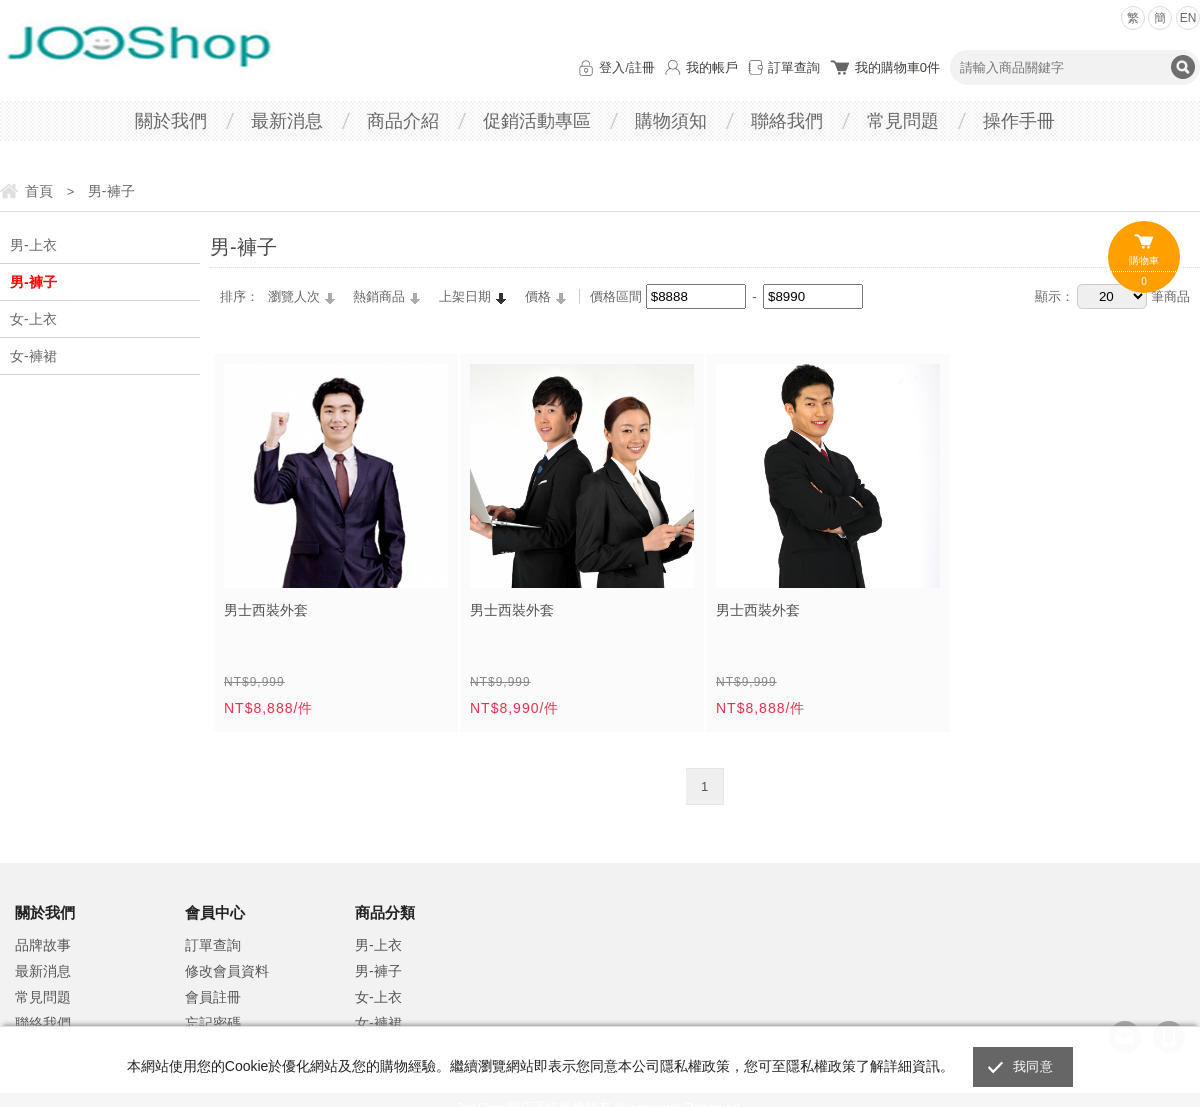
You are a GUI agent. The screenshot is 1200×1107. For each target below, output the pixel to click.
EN (1188, 18)
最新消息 (287, 121)
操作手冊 (1019, 121)
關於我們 (171, 121)
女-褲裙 (33, 356)
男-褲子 (33, 282)
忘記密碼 (213, 1023)
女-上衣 (33, 319)
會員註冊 (213, 997)
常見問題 (903, 121)
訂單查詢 (794, 67)
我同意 (1033, 1066)
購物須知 (671, 121)
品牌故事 (43, 945)
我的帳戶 (712, 67)
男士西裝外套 (266, 610)
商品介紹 (403, 121)
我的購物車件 (897, 67)
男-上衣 (33, 245)
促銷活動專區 (537, 121)
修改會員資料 (227, 971)
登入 (612, 67)
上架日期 (465, 296)
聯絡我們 (787, 121)
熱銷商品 (379, 296)
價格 (538, 296)
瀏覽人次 (294, 296)
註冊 (642, 67)
